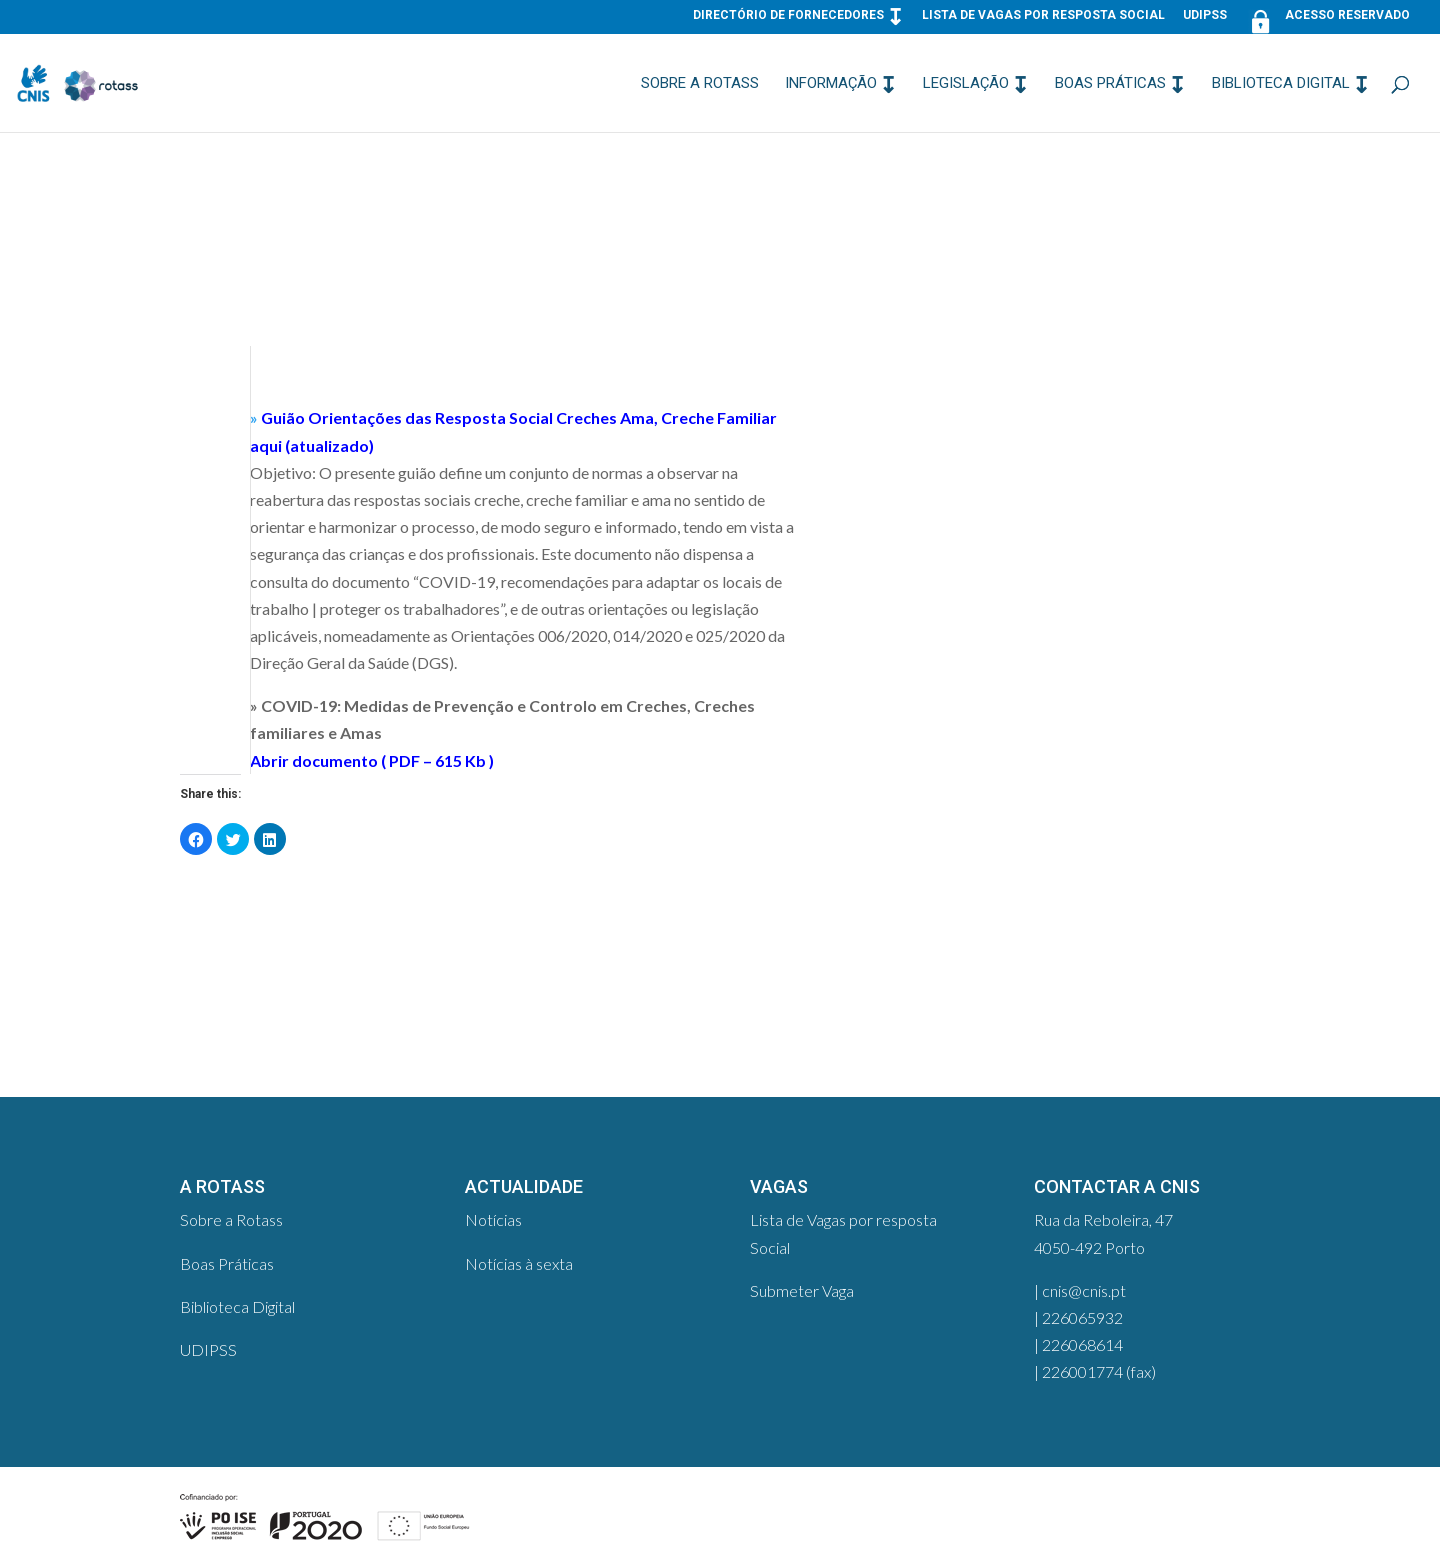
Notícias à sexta (519, 1263)
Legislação (966, 84)
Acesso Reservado (1327, 19)
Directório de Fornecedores (788, 15)
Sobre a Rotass (700, 84)
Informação (831, 84)
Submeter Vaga (802, 1290)
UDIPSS (1205, 15)
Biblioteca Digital (1281, 84)
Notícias (493, 1219)
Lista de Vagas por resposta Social (1043, 15)
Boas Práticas (1110, 84)
